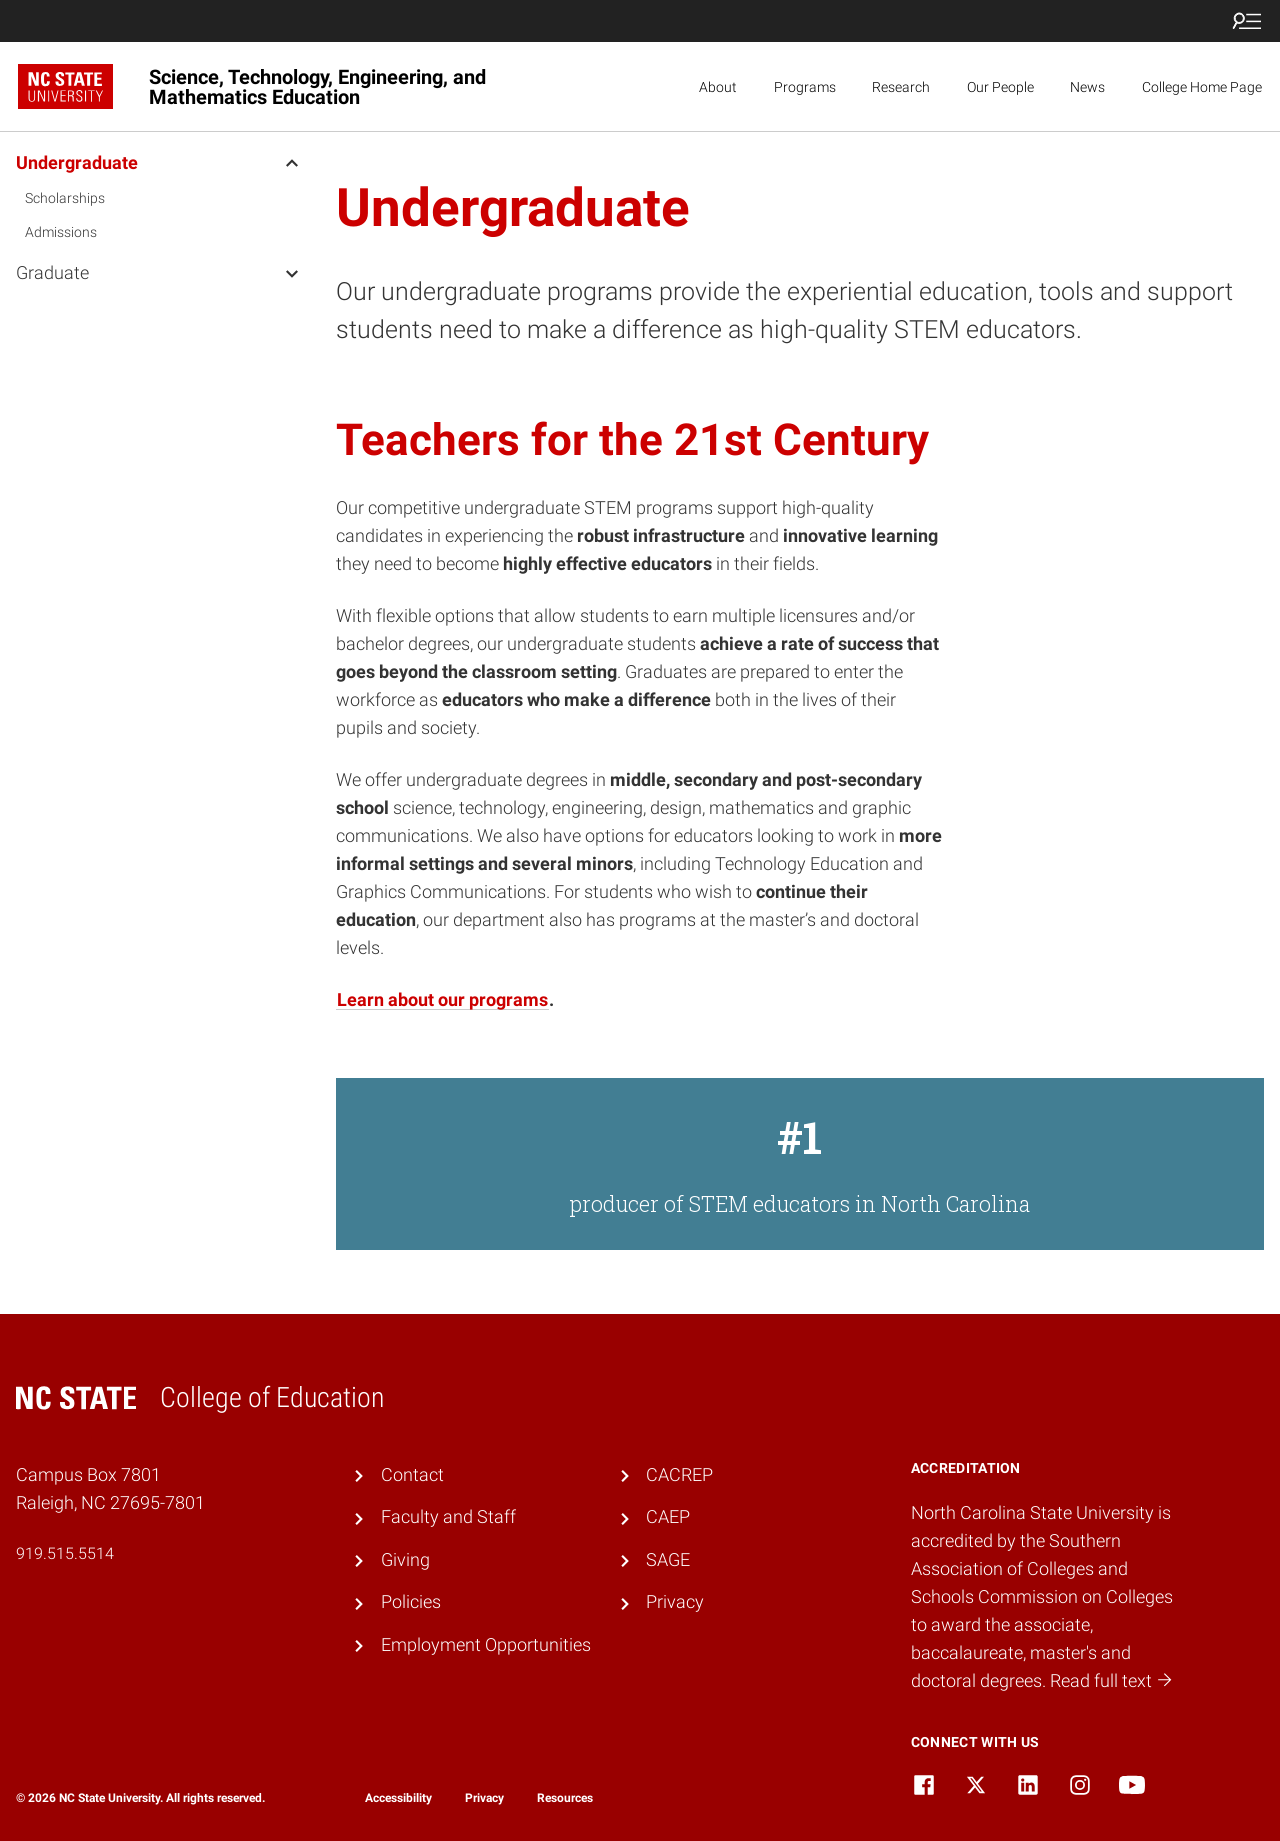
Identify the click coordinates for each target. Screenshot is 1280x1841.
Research (901, 87)
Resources (565, 1798)
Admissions (61, 232)
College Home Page (1202, 87)
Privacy (675, 1602)
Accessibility (398, 1798)
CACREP (679, 1475)
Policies (411, 1602)
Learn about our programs (442, 1000)
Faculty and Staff (448, 1517)
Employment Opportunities (486, 1645)
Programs (805, 87)
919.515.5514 (65, 1553)
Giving (405, 1560)
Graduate (52, 272)
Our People (1000, 87)
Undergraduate (77, 162)
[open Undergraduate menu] (292, 162)
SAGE (668, 1560)
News (1087, 87)
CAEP (668, 1517)
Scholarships (65, 198)
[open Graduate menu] (292, 272)
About (718, 87)
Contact (412, 1475)
